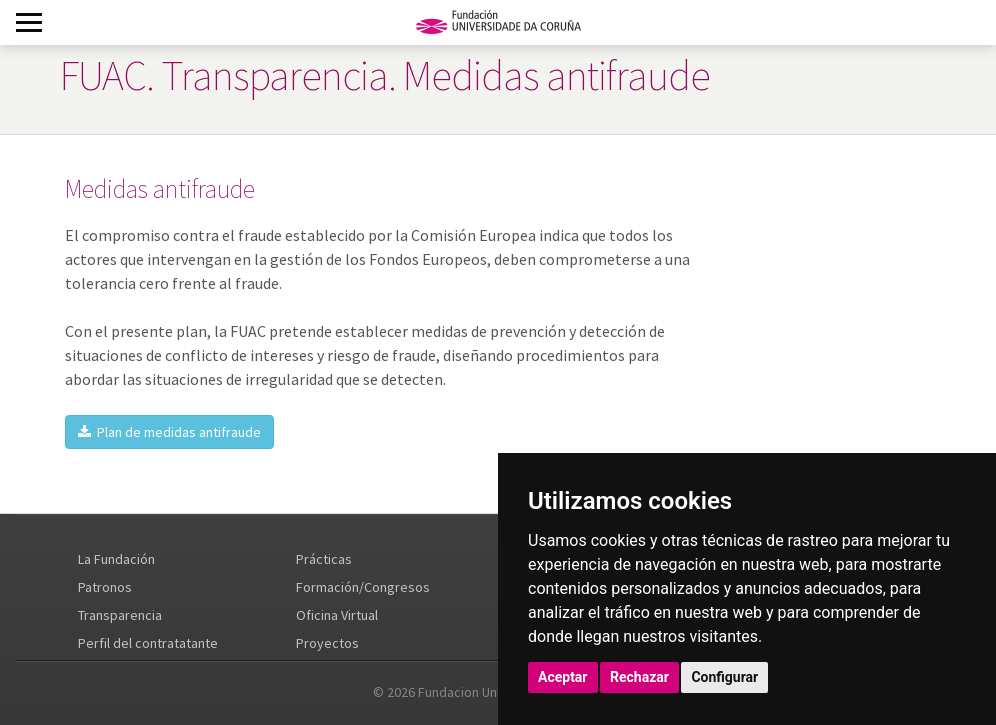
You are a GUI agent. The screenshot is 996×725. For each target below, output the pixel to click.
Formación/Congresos (363, 587)
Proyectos (327, 643)
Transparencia (120, 615)
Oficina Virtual (337, 615)
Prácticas (324, 559)
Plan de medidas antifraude (169, 432)
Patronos (105, 587)
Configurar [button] (724, 677)
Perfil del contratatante (148, 643)
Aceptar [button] (563, 677)
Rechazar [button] (639, 677)
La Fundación (116, 559)
